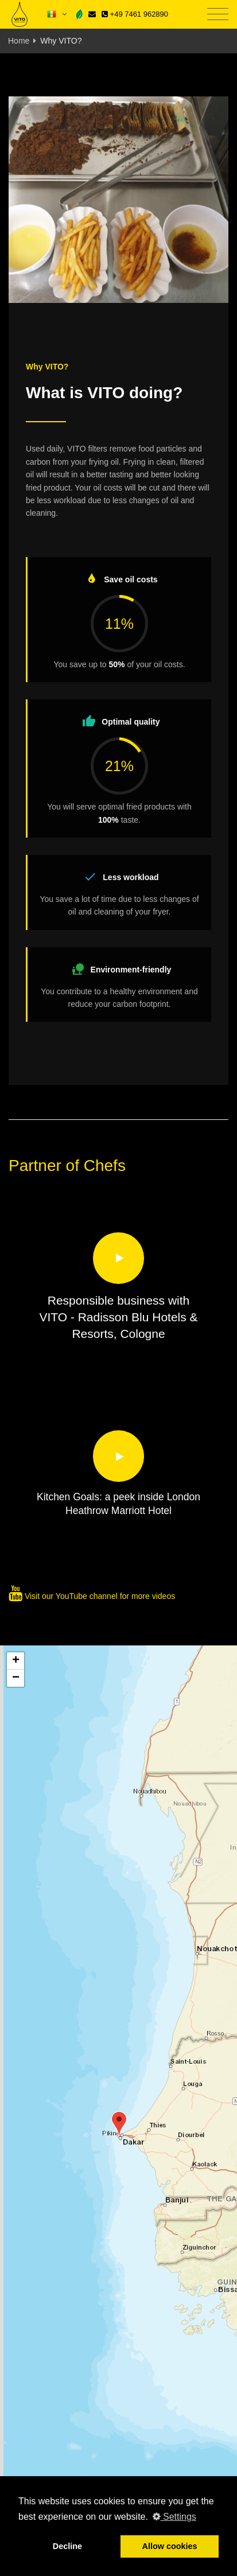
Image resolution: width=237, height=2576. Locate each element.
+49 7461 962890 (135, 14)
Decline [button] (67, 2546)
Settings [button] (174, 2516)
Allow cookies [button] (169, 2546)
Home (18, 40)
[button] (119, 2123)
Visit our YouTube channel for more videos (92, 1596)
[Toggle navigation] (217, 15)
